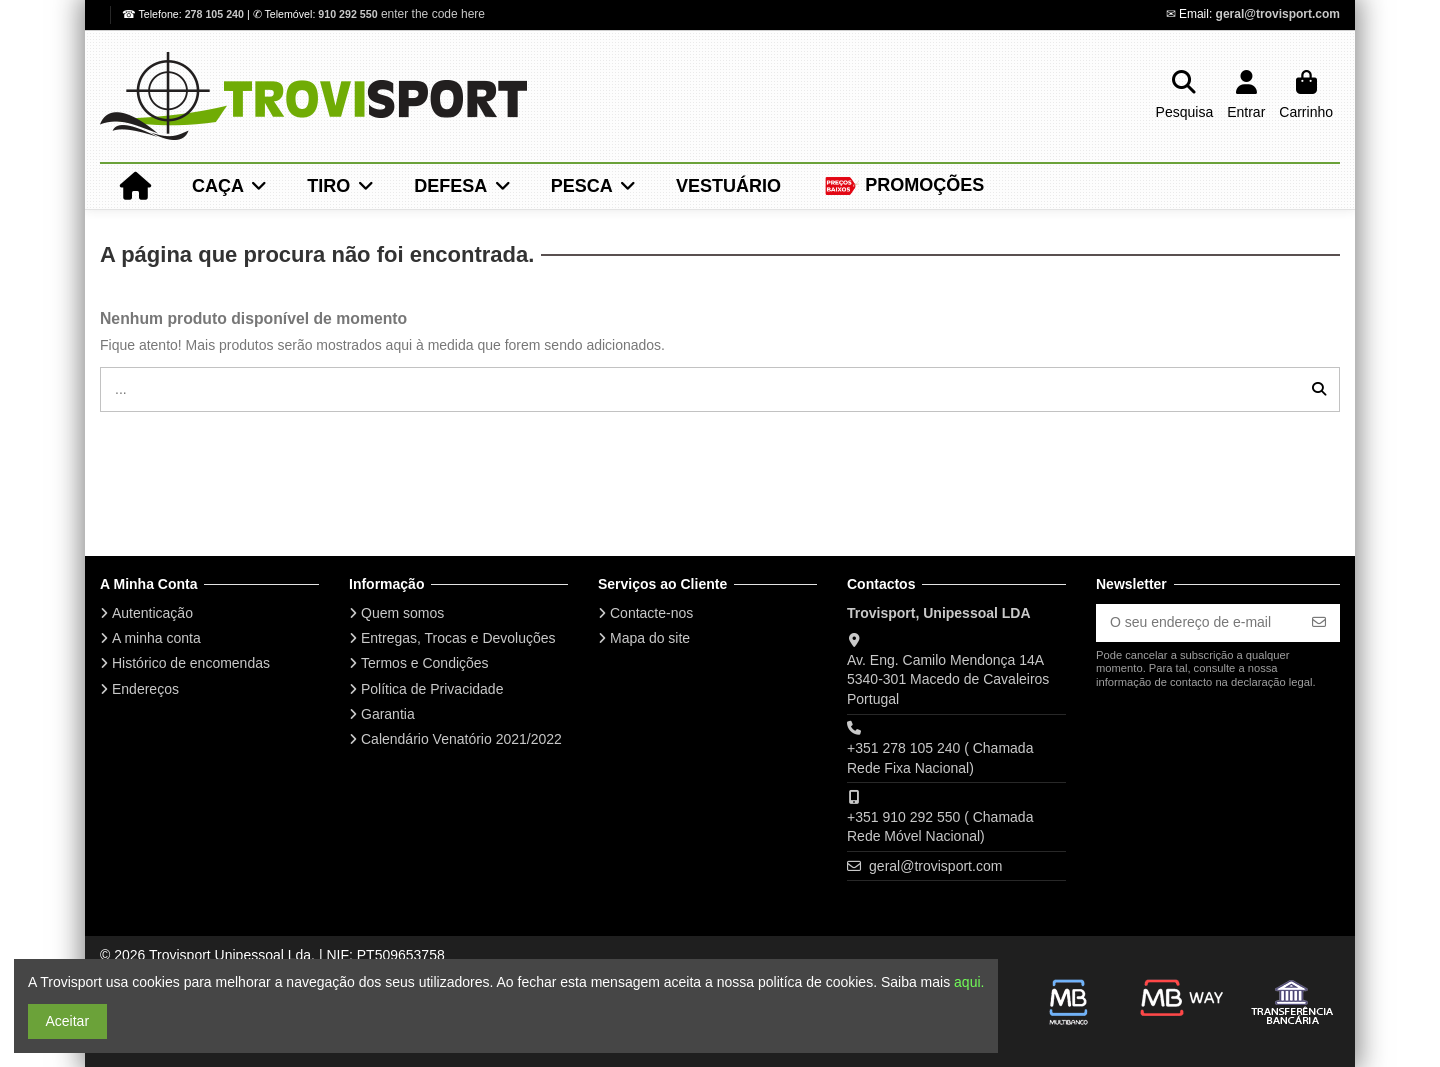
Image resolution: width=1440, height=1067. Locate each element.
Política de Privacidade (432, 689)
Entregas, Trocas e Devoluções (458, 638)
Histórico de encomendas (191, 663)
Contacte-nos (651, 613)
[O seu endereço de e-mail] (1197, 623)
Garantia (388, 714)
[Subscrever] (1319, 623)
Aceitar (68, 1021)
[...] (1319, 389)
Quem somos (402, 613)
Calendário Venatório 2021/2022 (461, 739)
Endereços (145, 689)
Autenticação (152, 613)
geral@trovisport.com (1278, 14)
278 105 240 (216, 14)
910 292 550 (347, 14)
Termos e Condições (425, 663)
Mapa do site (650, 638)
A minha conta (156, 638)
